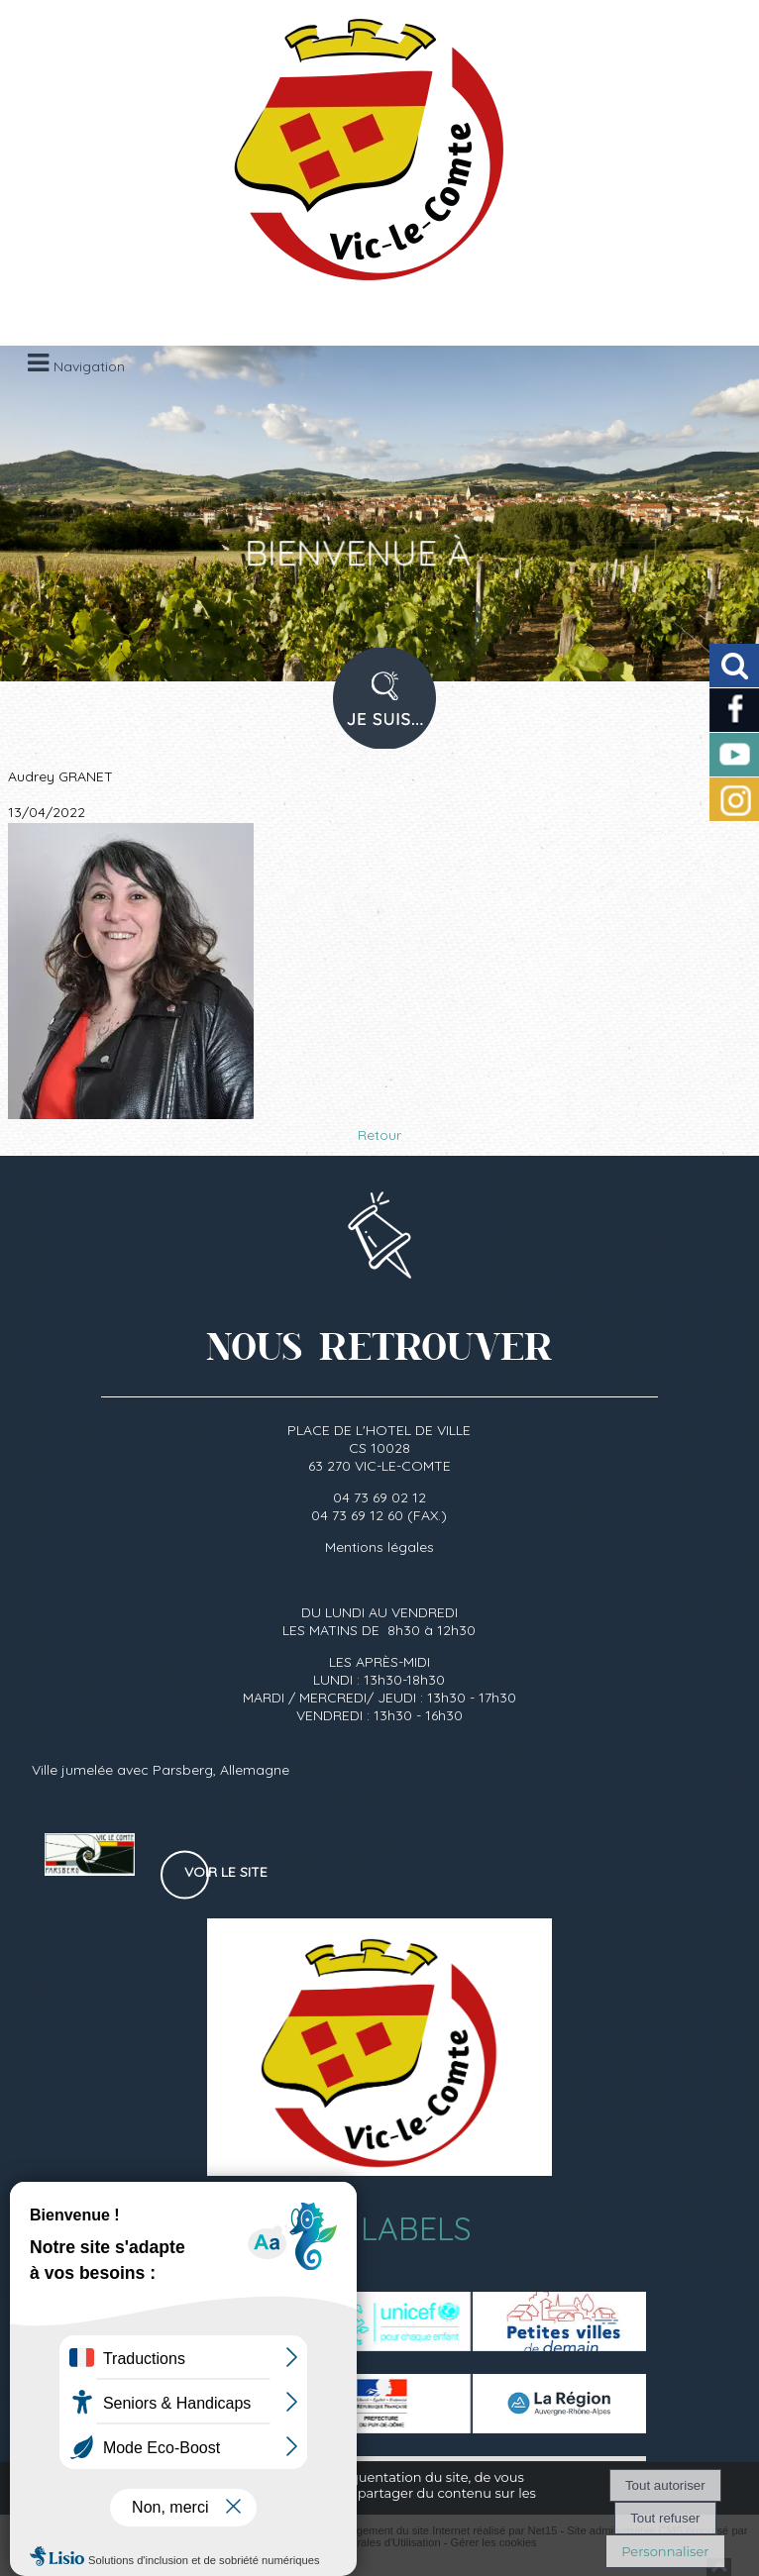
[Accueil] (354, 158)
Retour (379, 1135)
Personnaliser (664, 2551)
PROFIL (377, 711)
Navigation (89, 366)
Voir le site (226, 1872)
